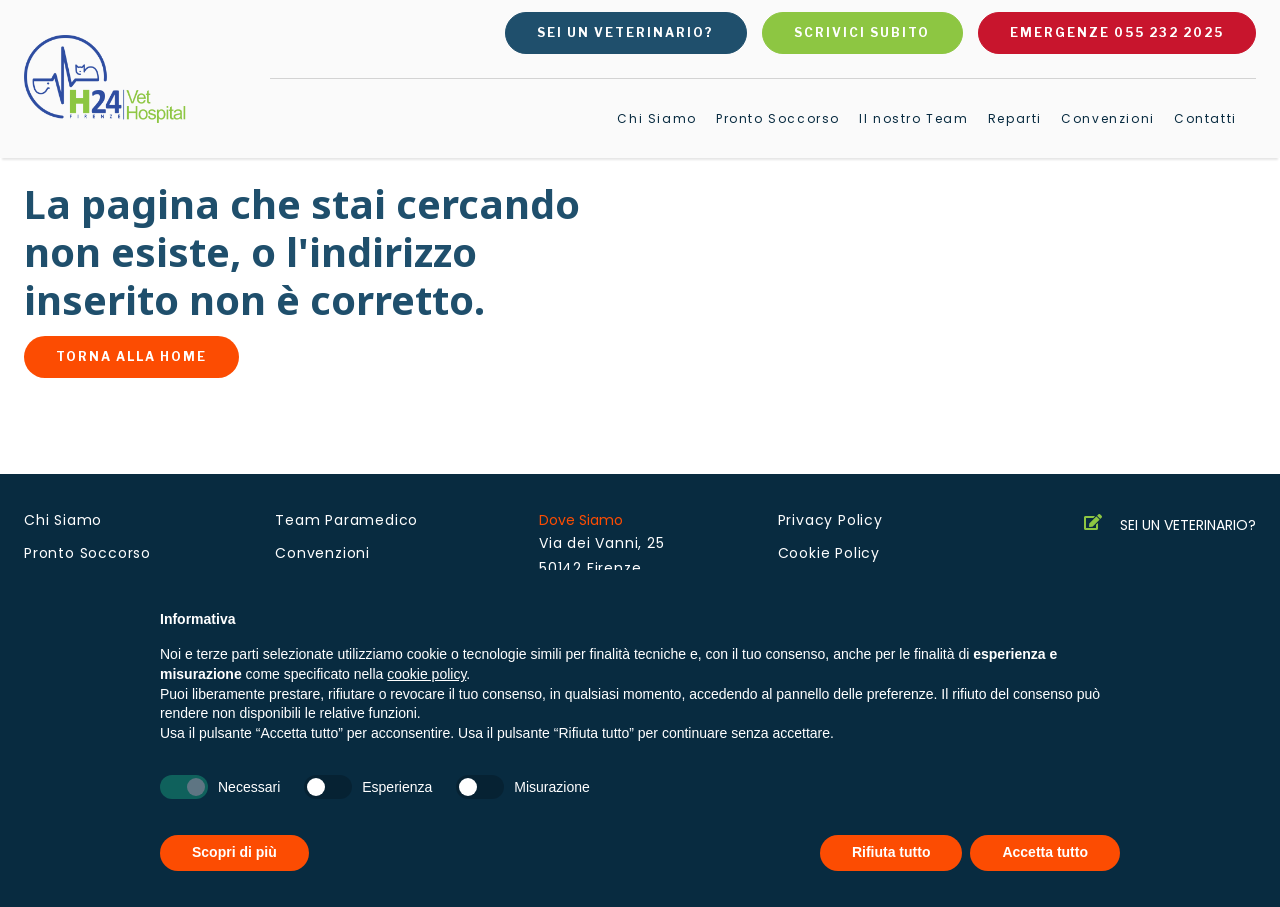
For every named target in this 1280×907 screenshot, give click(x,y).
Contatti (1205, 118)
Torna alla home (131, 356)
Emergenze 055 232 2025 (1117, 32)
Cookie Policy (829, 553)
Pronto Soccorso (778, 118)
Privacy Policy (830, 520)
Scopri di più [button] (234, 852)
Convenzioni (1108, 118)
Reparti (1015, 118)
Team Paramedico (346, 520)
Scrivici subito (862, 32)
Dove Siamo (581, 520)
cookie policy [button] (426, 674)
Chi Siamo (656, 118)
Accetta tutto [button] (1045, 852)
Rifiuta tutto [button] (891, 852)
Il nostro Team (913, 118)
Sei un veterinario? (625, 32)
